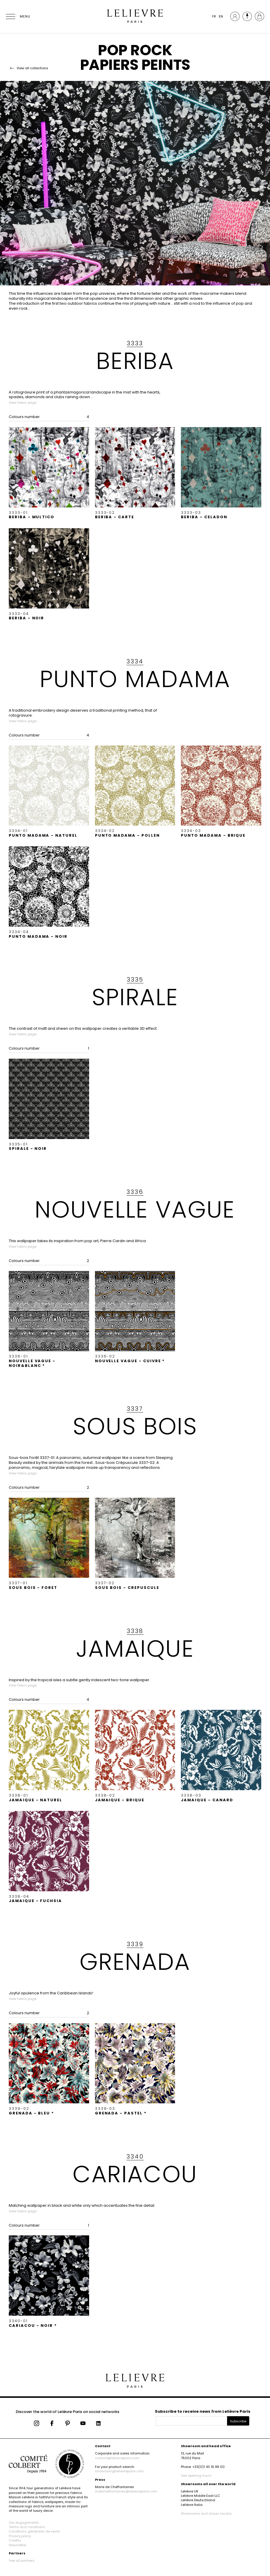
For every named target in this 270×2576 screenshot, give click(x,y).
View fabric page (23, 402)
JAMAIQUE (135, 1648)
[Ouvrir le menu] (17, 16)
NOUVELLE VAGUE (135, 1209)
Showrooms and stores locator (206, 2513)
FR (214, 16)
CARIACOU (134, 2174)
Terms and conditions (27, 2527)
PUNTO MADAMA (135, 679)
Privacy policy (20, 2536)
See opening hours (196, 2475)
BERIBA (135, 360)
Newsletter (17, 2545)
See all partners (22, 2560)
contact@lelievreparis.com (117, 2458)
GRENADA (135, 1961)
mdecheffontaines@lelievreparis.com (126, 2491)
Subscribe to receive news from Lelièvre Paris (202, 2411)
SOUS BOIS (135, 1426)
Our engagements (24, 2522)
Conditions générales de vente (34, 2531)
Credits (15, 2540)
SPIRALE (135, 997)
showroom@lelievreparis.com (119, 2471)
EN (221, 16)
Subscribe (238, 2421)
